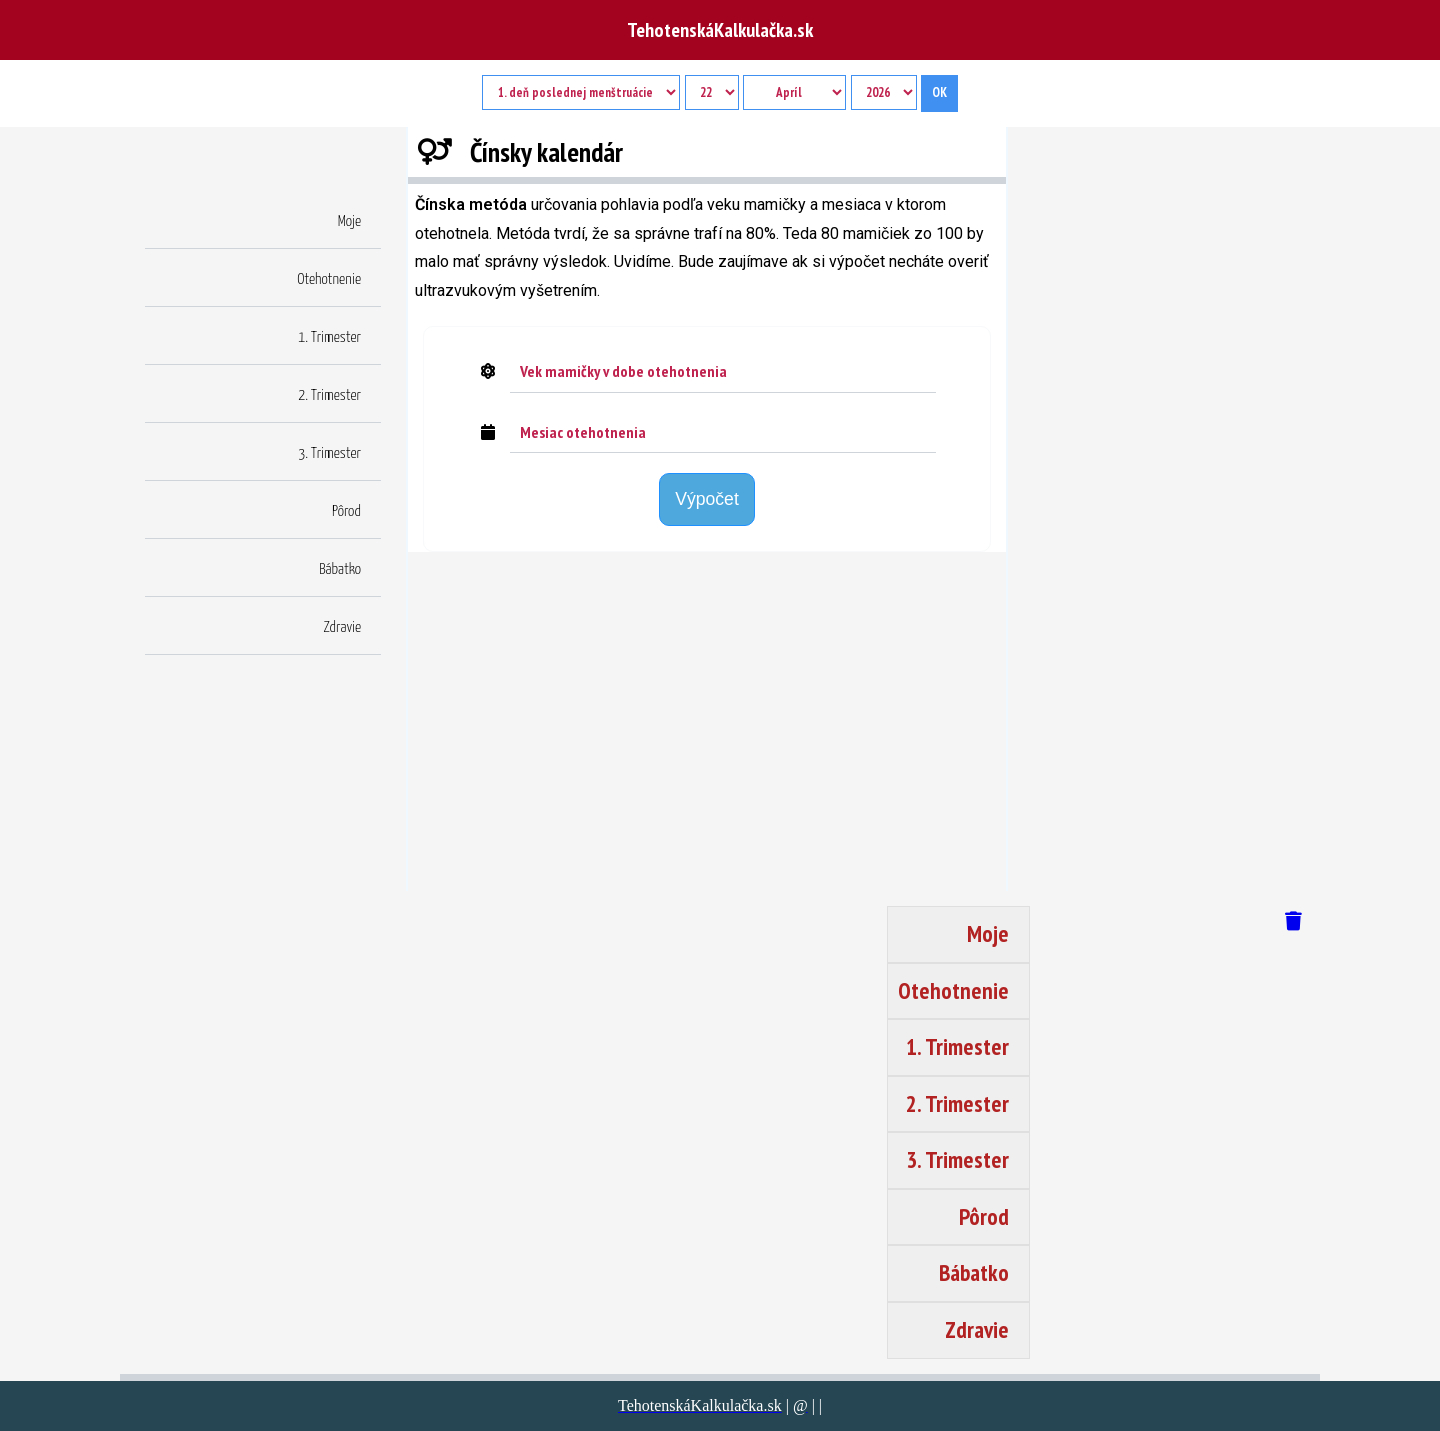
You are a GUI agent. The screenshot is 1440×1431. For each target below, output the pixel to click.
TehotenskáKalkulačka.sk (720, 30)
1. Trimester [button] (329, 337)
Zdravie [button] (342, 627)
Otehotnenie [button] (329, 279)
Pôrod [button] (346, 511)
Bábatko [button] (340, 569)
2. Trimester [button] (329, 395)
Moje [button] (349, 221)
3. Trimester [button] (329, 453)
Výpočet (707, 499)
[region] (707, 727)
